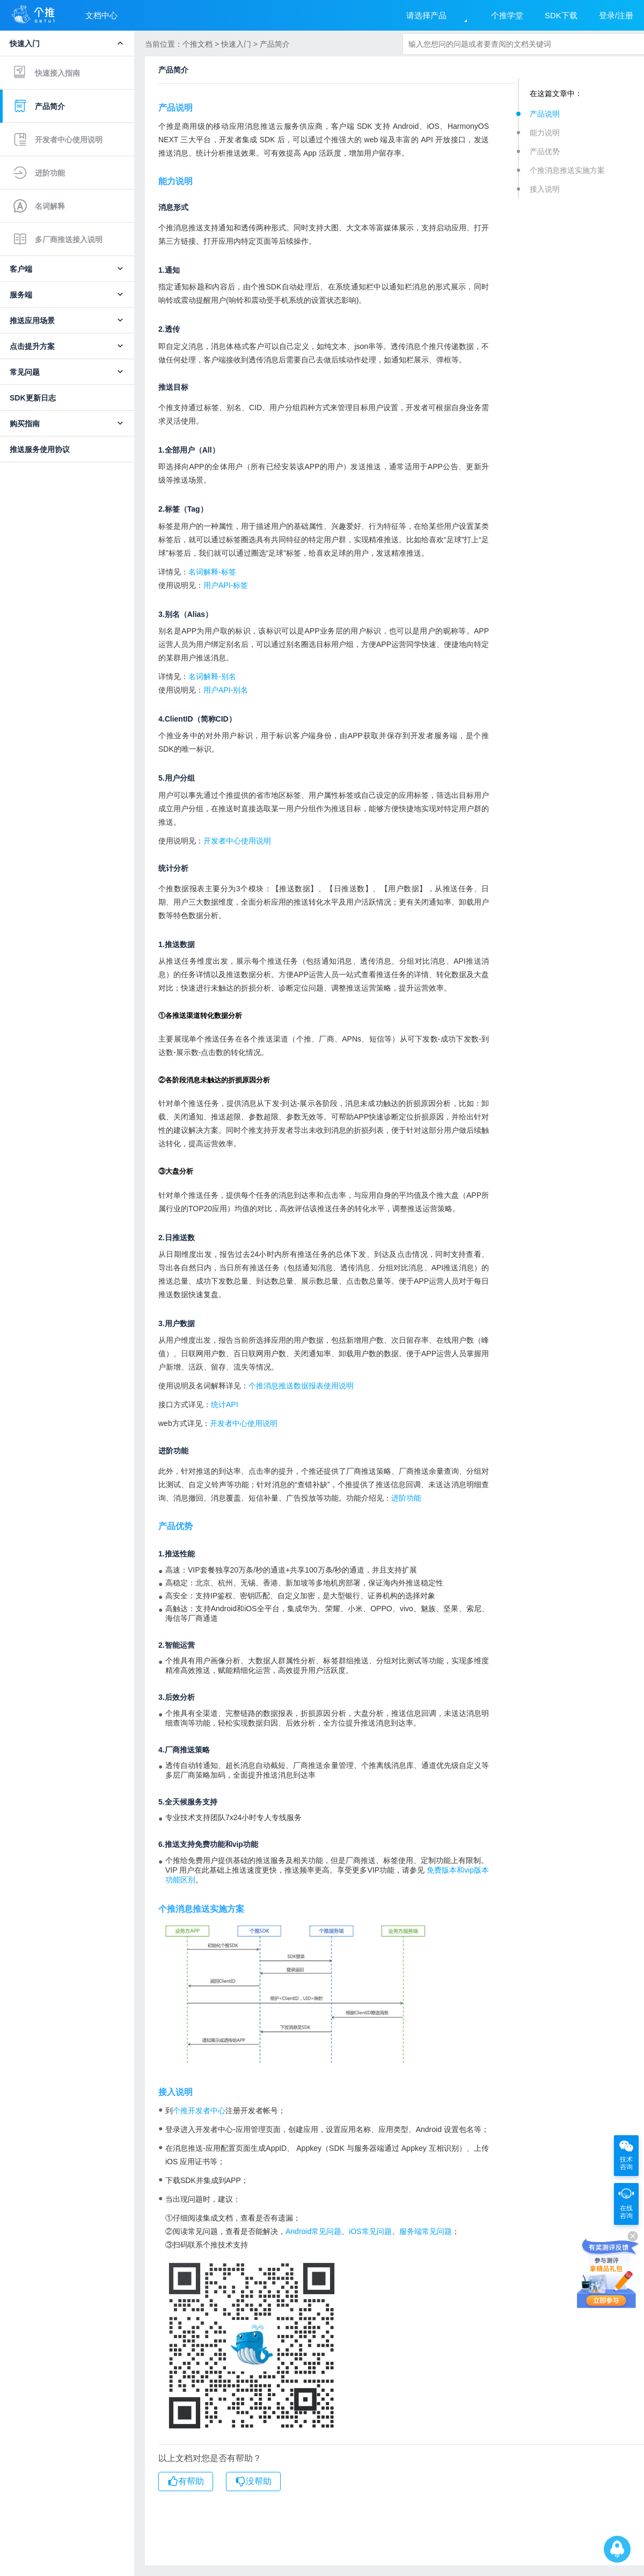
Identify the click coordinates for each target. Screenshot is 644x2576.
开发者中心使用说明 (58, 139)
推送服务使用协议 (40, 449)
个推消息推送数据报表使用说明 (301, 1385)
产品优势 (545, 151)
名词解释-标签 (212, 571)
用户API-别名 (225, 690)
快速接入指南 (46, 72)
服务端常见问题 (425, 2231)
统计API (224, 1404)
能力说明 (545, 132)
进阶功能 (39, 173)
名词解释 (39, 206)
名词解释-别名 (212, 676)
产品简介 (39, 106)
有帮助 (185, 2481)
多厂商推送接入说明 (58, 239)
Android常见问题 (313, 2231)
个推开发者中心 (199, 2110)
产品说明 (545, 114)
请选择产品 (426, 15)
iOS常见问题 (370, 2231)
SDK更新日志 (33, 398)
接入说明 (545, 189)
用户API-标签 (225, 585)
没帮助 (253, 2481)
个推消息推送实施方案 (567, 170)
